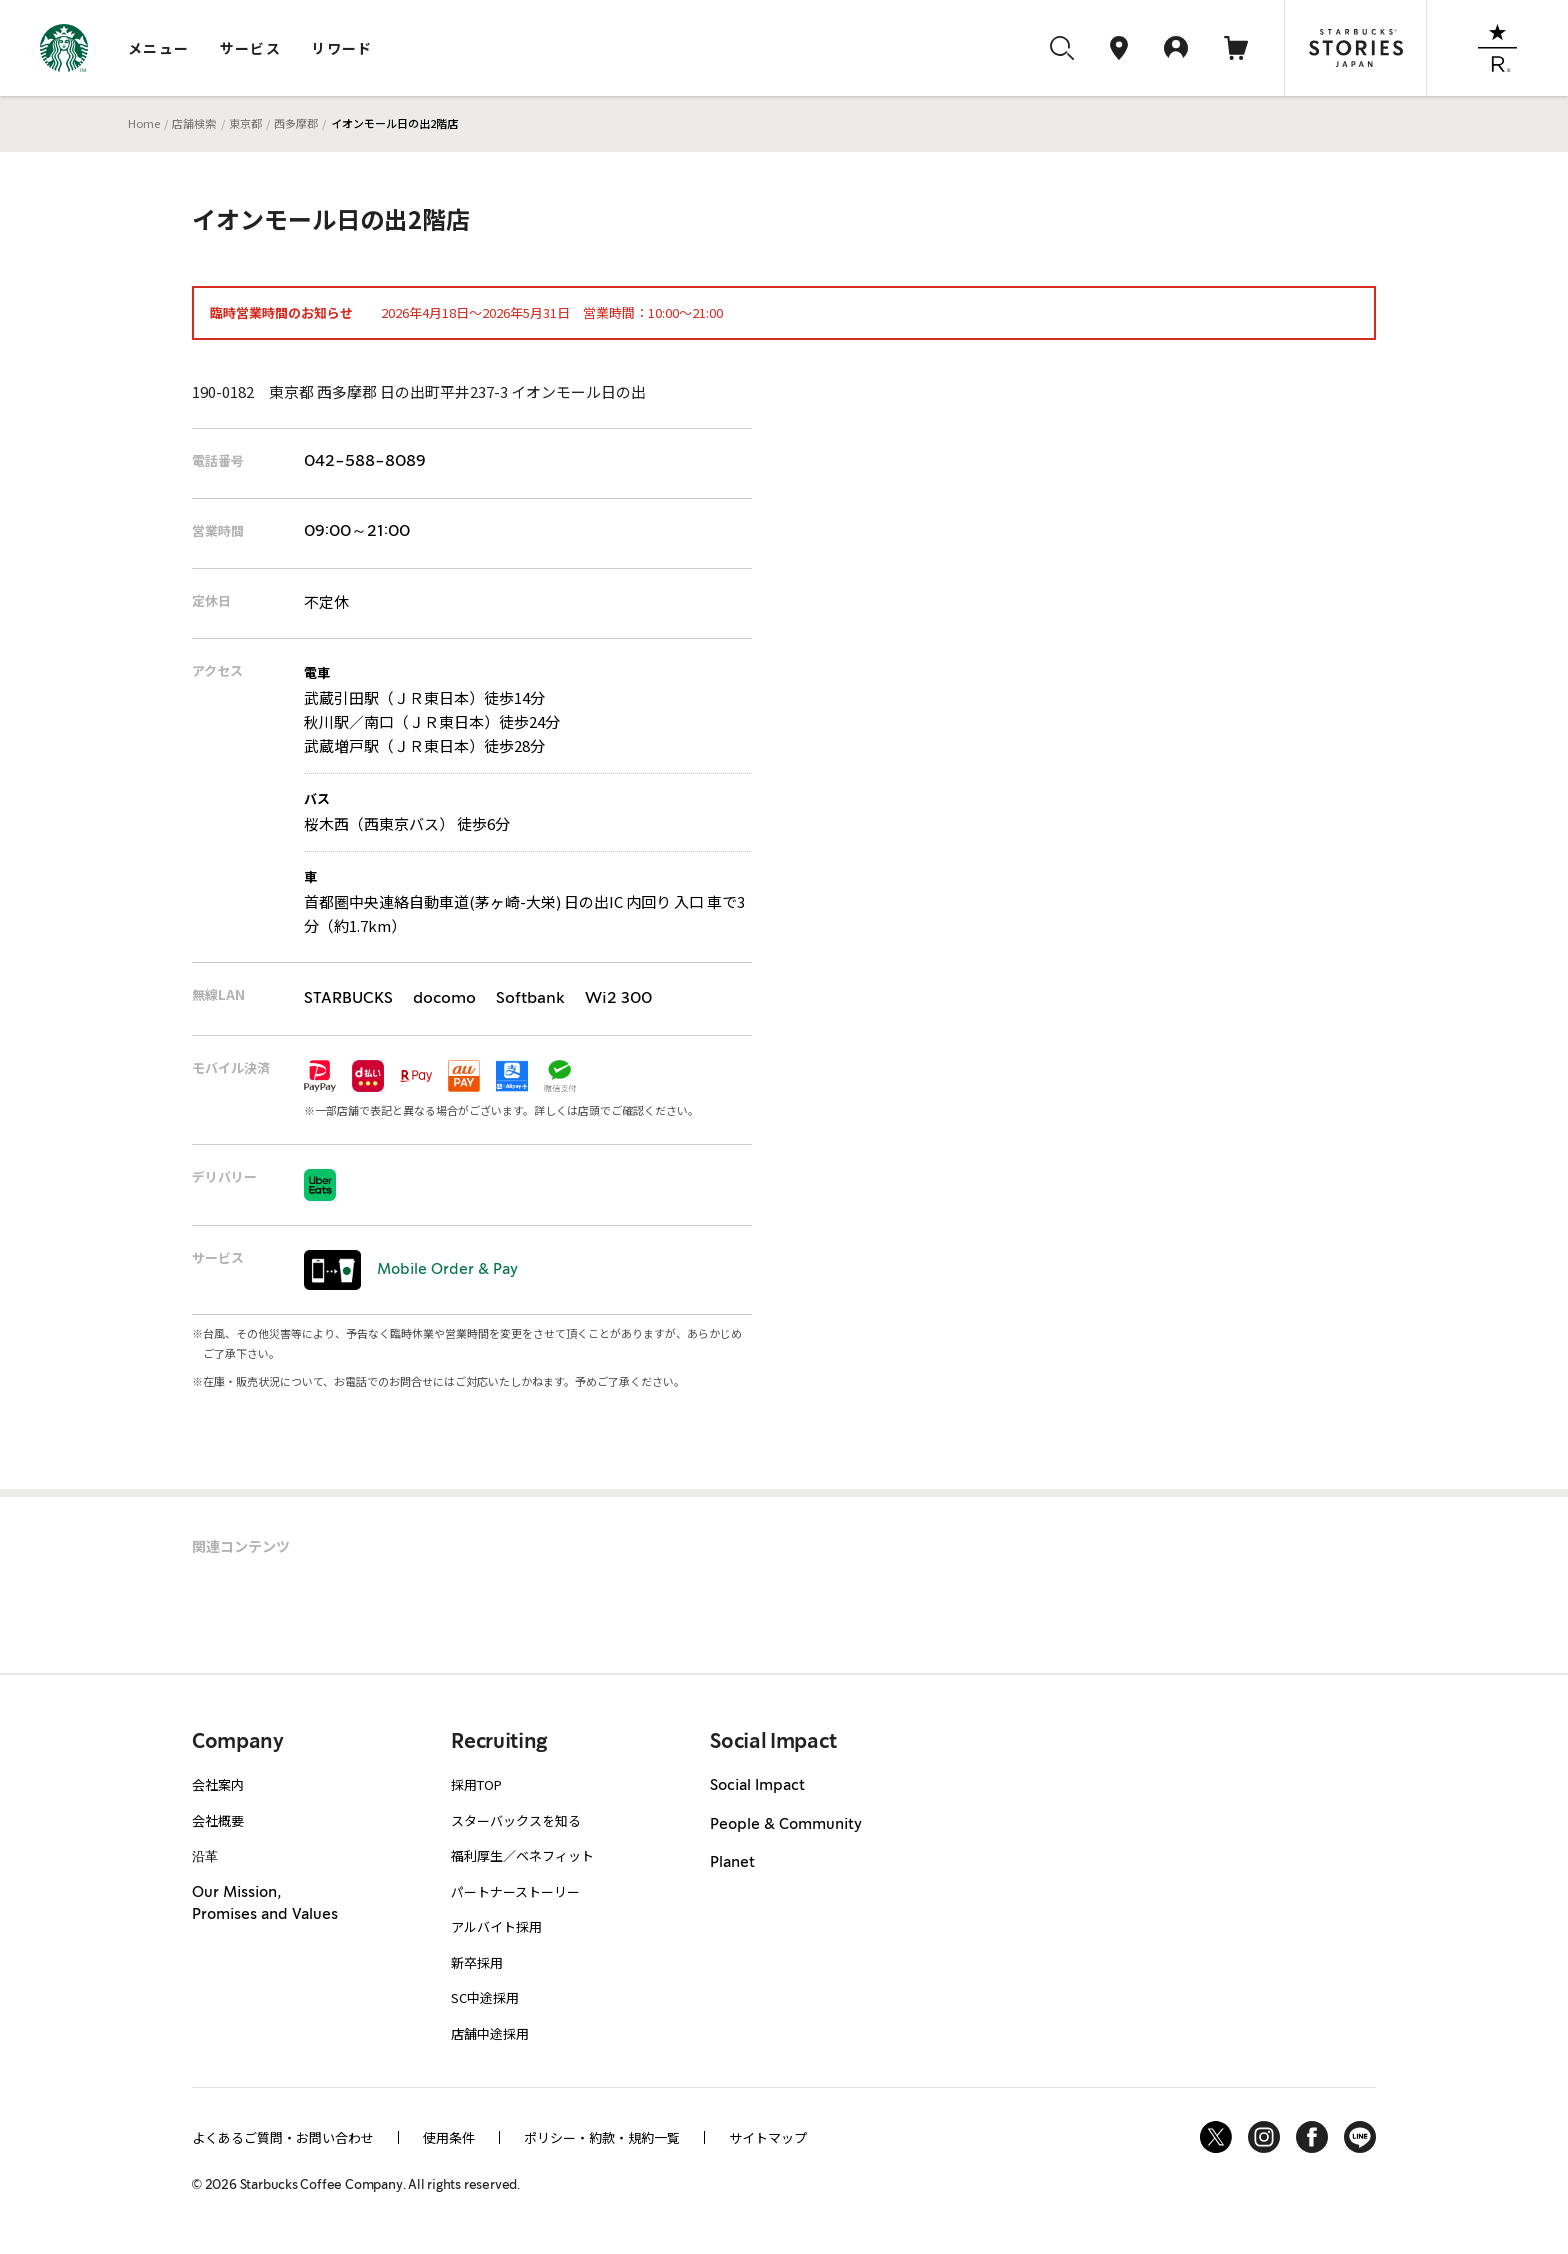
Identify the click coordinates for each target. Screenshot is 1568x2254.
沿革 (205, 1855)
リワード (342, 48)
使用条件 (449, 2137)
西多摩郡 (296, 123)
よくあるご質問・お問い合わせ (283, 2137)
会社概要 (218, 1820)
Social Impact (757, 1786)
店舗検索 (194, 123)
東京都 (245, 123)
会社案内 (218, 1784)
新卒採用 (477, 1962)
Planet (732, 1863)
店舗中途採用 (490, 2033)
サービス (251, 48)
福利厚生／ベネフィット (522, 1855)
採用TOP (476, 1784)
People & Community (786, 1825)
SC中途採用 (485, 1997)
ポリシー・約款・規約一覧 (602, 2137)
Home (144, 123)
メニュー (159, 48)
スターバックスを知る (516, 1820)
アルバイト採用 (496, 1926)
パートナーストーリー (515, 1891)
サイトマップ (768, 2137)
